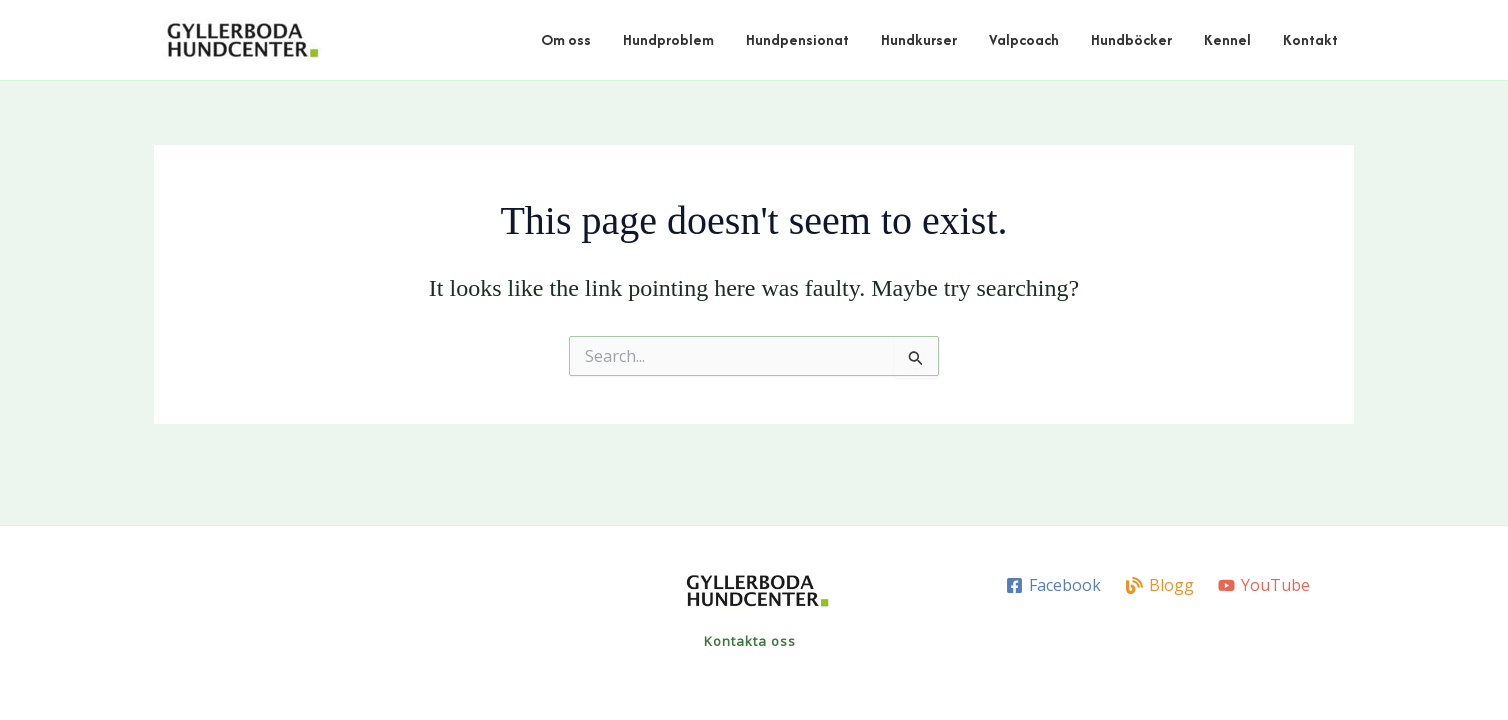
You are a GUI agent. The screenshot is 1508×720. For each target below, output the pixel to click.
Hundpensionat (797, 39)
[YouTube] (1264, 585)
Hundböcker (1131, 39)
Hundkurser (919, 39)
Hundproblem (668, 39)
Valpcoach (1024, 39)
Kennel (1227, 39)
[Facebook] (1053, 585)
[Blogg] (1159, 585)
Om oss (566, 39)
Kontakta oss (750, 641)
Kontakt (1310, 39)
